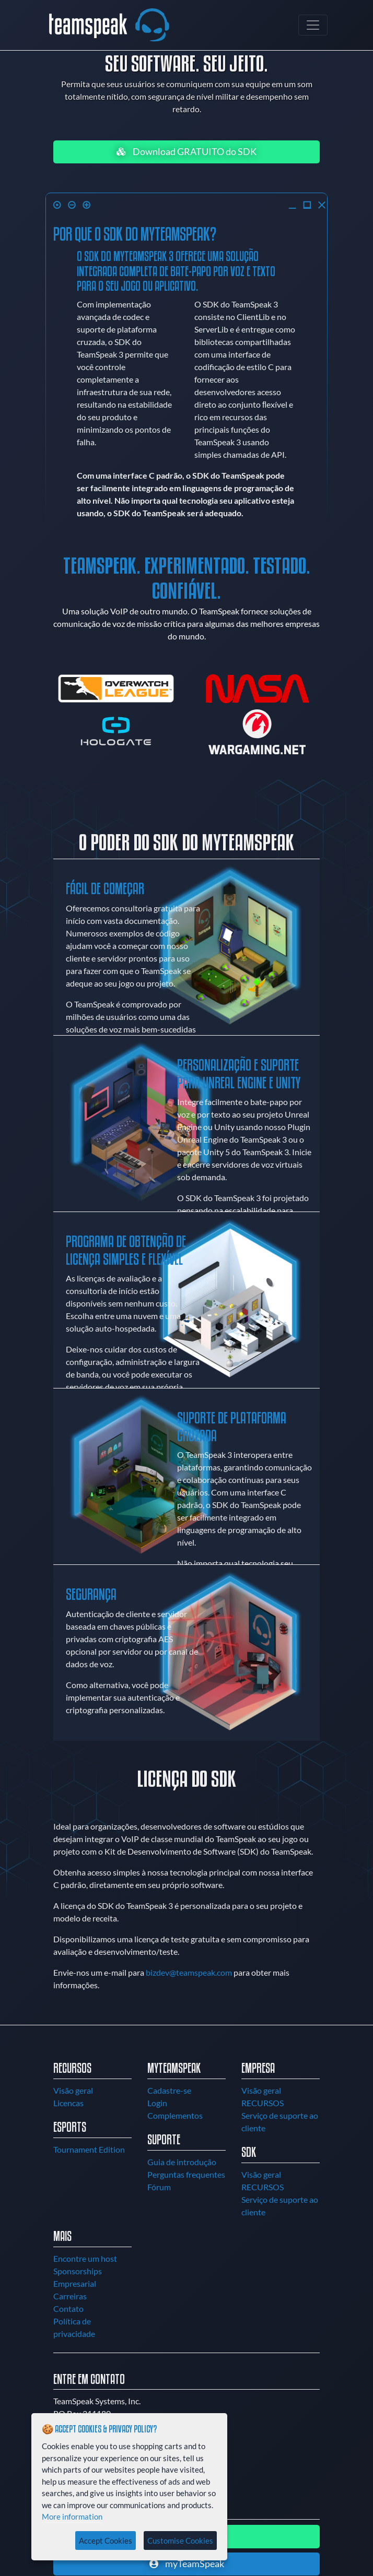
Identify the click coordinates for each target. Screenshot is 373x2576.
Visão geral (73, 2090)
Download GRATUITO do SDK (186, 151)
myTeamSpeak (186, 2563)
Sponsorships (77, 2271)
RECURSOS (262, 2103)
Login (157, 2103)
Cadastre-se (169, 2090)
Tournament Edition (89, 2149)
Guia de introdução (181, 2162)
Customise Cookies (180, 2540)
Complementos (175, 2115)
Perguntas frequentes (186, 2174)
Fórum (159, 2187)
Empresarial (74, 2283)
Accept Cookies (105, 2540)
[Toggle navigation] (313, 25)
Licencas (68, 2103)
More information (72, 2516)
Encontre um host (85, 2258)
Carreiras (70, 2296)
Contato (68, 2308)
